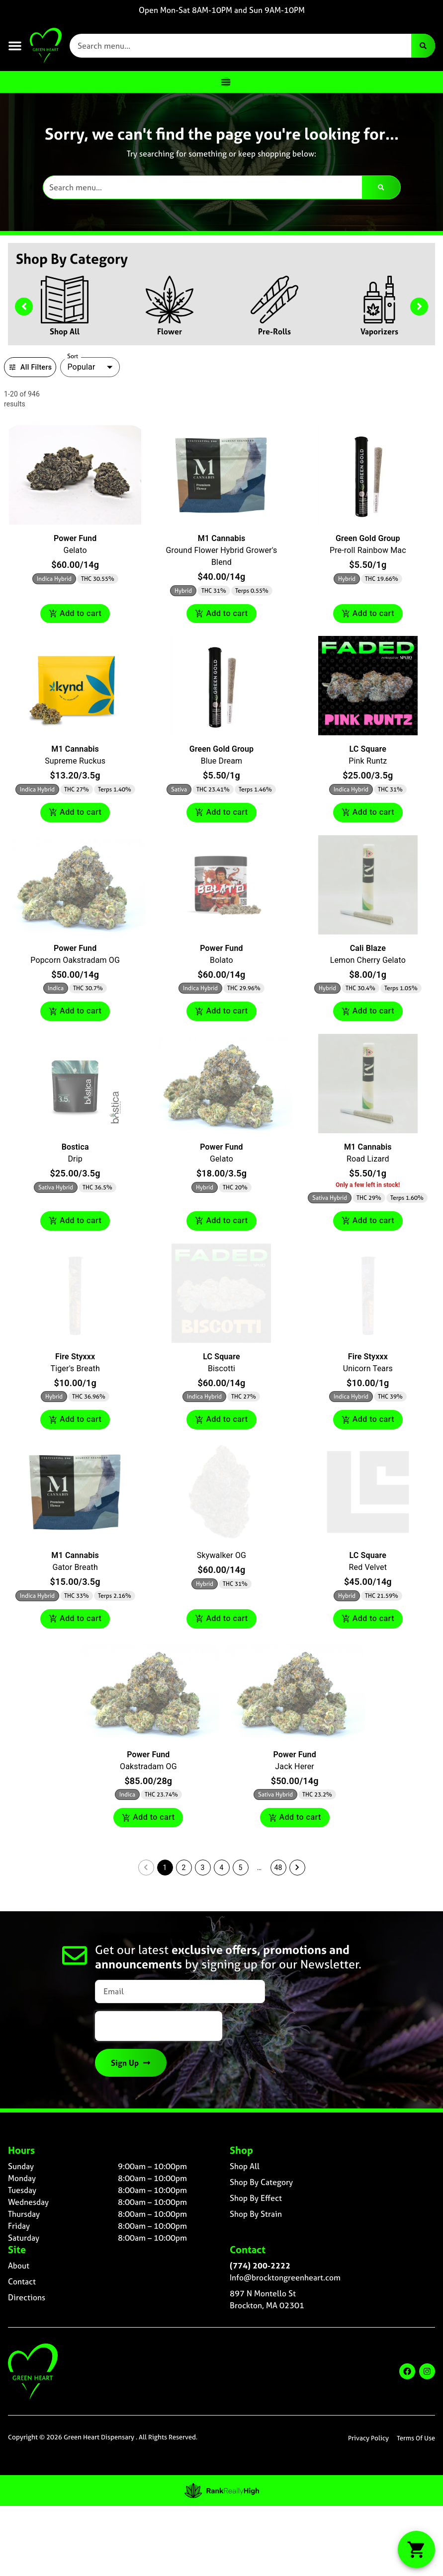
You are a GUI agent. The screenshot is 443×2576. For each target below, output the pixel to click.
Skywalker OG (221, 1555)
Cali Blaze (368, 948)
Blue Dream (222, 761)
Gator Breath (74, 1567)
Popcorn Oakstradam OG (75, 960)
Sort (73, 356)
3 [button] (202, 1867)
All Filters (30, 367)
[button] (15, 46)
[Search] (423, 46)
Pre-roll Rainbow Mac (368, 550)
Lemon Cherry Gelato (368, 960)
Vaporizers (379, 331)
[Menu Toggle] (226, 82)
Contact (22, 2281)
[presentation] (158, 2026)
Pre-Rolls (274, 331)
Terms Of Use (416, 2438)
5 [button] (240, 1867)
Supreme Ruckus (75, 761)
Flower (169, 331)
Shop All (65, 331)
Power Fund (75, 538)
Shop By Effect (256, 2197)
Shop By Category (261, 2182)
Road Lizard (368, 1159)
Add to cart (75, 614)
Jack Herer (294, 1766)
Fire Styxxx (75, 1356)
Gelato (75, 550)
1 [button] (165, 1867)
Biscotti (221, 1368)
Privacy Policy (368, 2438)
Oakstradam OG (148, 1766)
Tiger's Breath (74, 1368)
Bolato (221, 960)
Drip (75, 1159)
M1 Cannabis (222, 538)
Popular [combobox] (81, 367)
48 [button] (278, 1867)
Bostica (75, 1147)
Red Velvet (368, 1567)
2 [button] (184, 1867)
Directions (26, 2297)
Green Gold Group (368, 538)
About (18, 2265)
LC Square (368, 749)
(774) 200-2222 (260, 2265)
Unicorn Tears (368, 1368)
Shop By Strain (256, 2213)
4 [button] (221, 1867)
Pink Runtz (368, 761)
